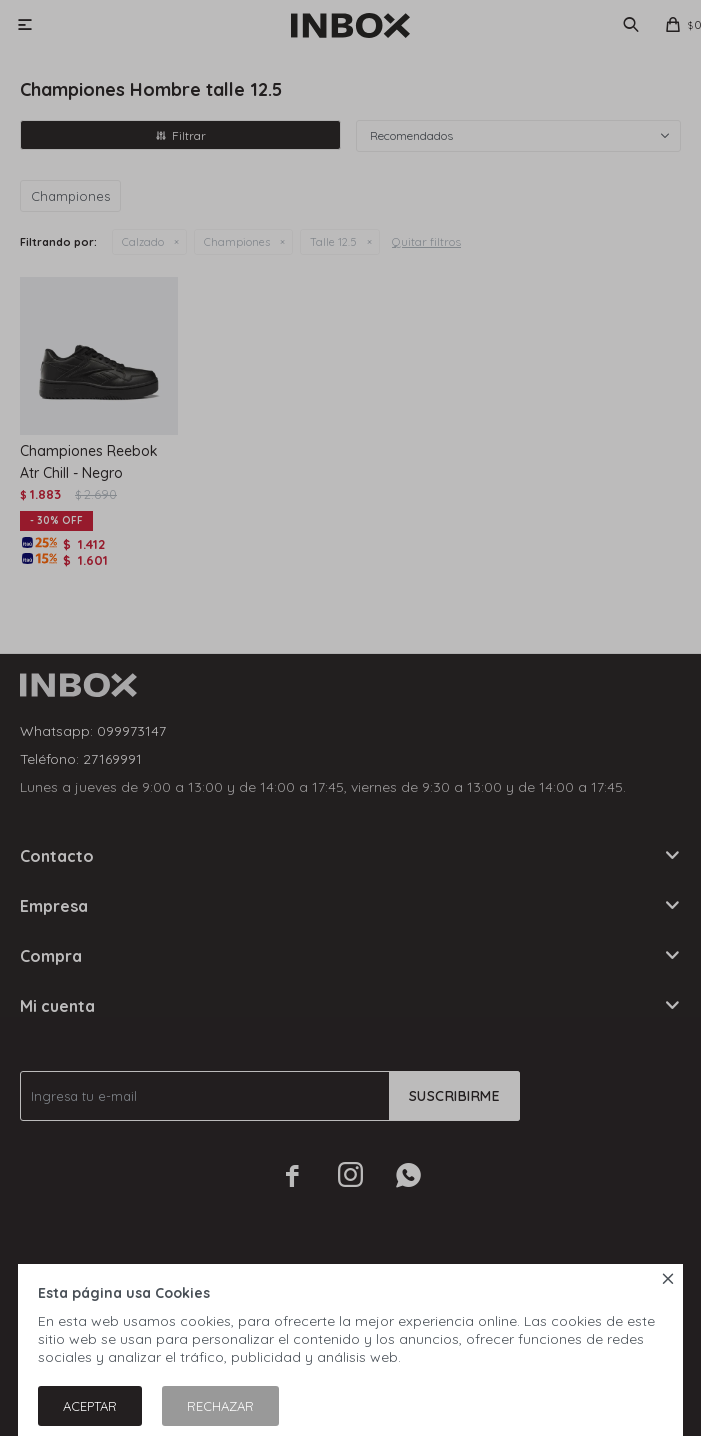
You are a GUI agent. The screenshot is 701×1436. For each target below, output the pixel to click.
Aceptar (90, 1406)
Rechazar (220, 1406)
